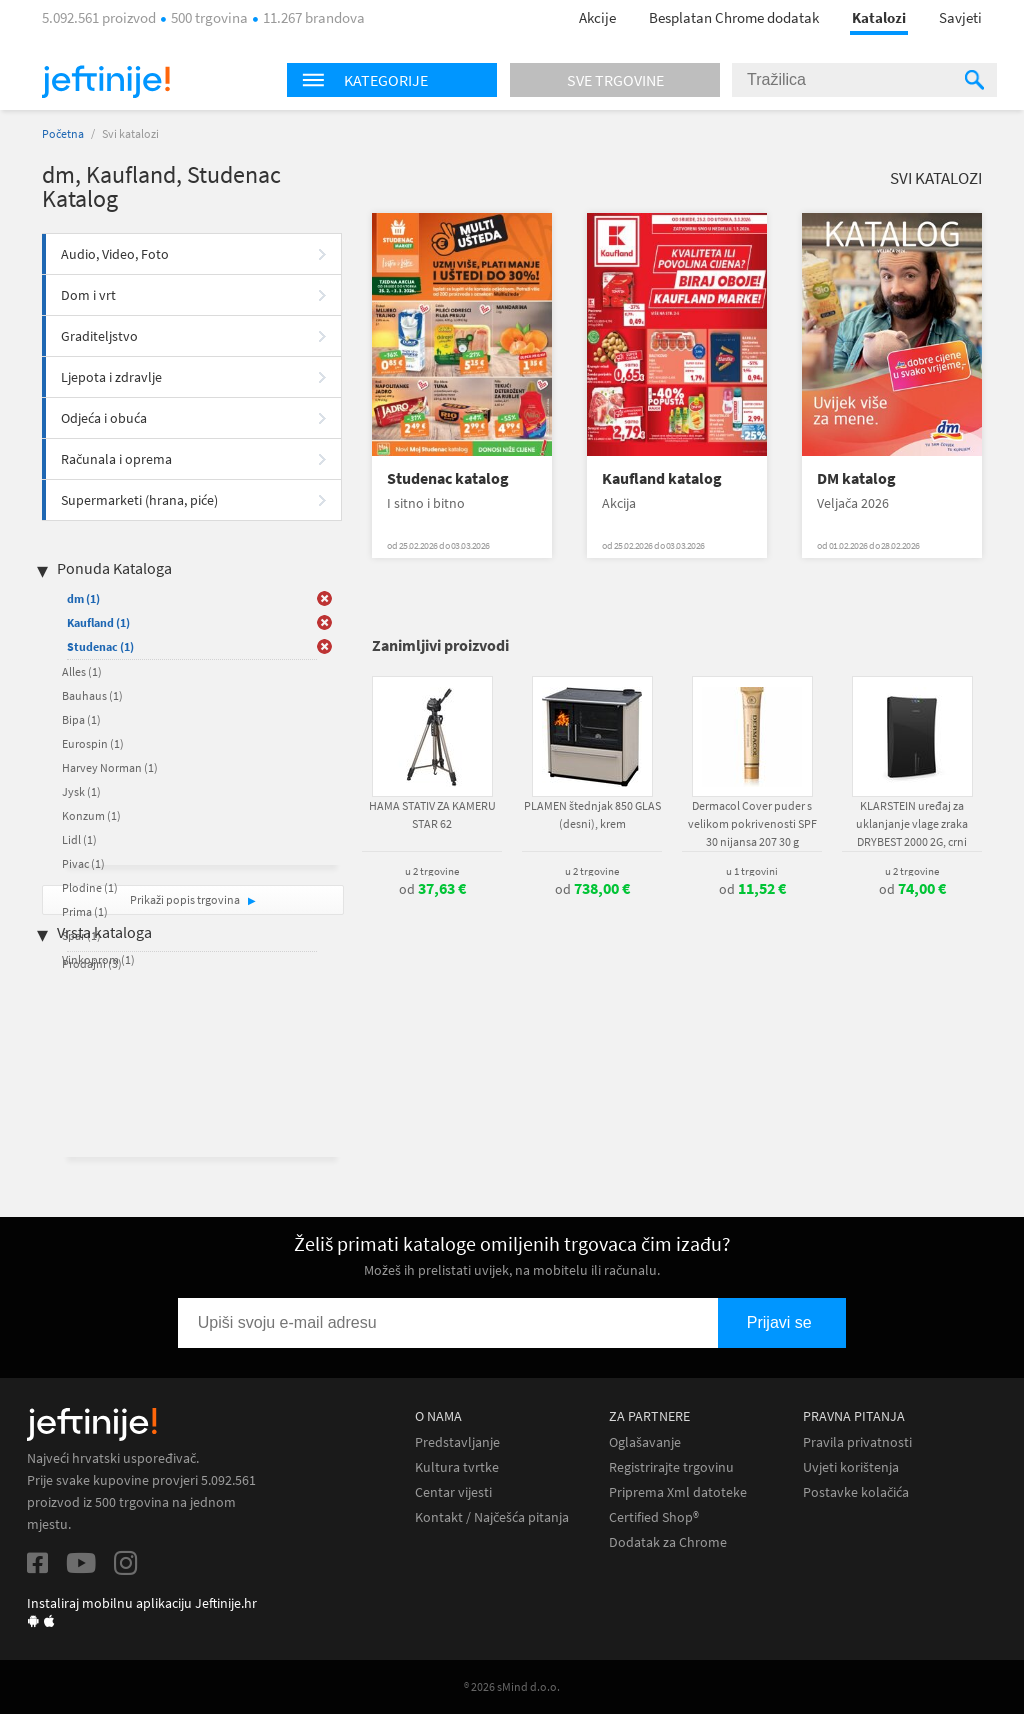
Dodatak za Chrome (668, 1542)
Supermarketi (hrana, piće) (139, 500)
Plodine (90, 887)
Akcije (597, 17)
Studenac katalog (448, 478)
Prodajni (92, 963)
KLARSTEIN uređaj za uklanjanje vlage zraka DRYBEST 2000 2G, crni (912, 823)
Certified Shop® (654, 1517)
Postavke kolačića (856, 1492)
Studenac (100, 646)
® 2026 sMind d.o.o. (512, 1686)
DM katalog (856, 478)
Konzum (91, 815)
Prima (85, 911)
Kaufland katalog (662, 478)
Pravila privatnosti (857, 1442)
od (432, 889)
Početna (63, 133)
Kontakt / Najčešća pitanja (492, 1517)
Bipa (81, 719)
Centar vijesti (453, 1492)
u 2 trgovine (432, 871)
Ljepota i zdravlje (111, 377)
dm (83, 598)
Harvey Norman (110, 767)
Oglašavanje (645, 1442)
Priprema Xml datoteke (678, 1492)
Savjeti (960, 17)
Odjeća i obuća (104, 418)
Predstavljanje (457, 1442)
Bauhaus (92, 695)
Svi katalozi (936, 178)
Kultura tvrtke (457, 1467)
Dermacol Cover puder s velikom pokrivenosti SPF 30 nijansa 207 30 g (752, 823)
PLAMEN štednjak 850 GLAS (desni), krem (592, 814)
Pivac (83, 863)
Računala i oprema (116, 459)
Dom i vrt (88, 295)
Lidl (79, 839)
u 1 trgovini (752, 871)
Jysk (81, 791)
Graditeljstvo (99, 336)
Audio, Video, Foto (115, 254)
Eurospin (93, 743)
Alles (82, 671)
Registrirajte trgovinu (671, 1467)
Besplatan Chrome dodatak (734, 17)
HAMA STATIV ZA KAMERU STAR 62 (432, 814)
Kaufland (98, 622)
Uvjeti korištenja (851, 1467)
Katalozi (879, 17)
